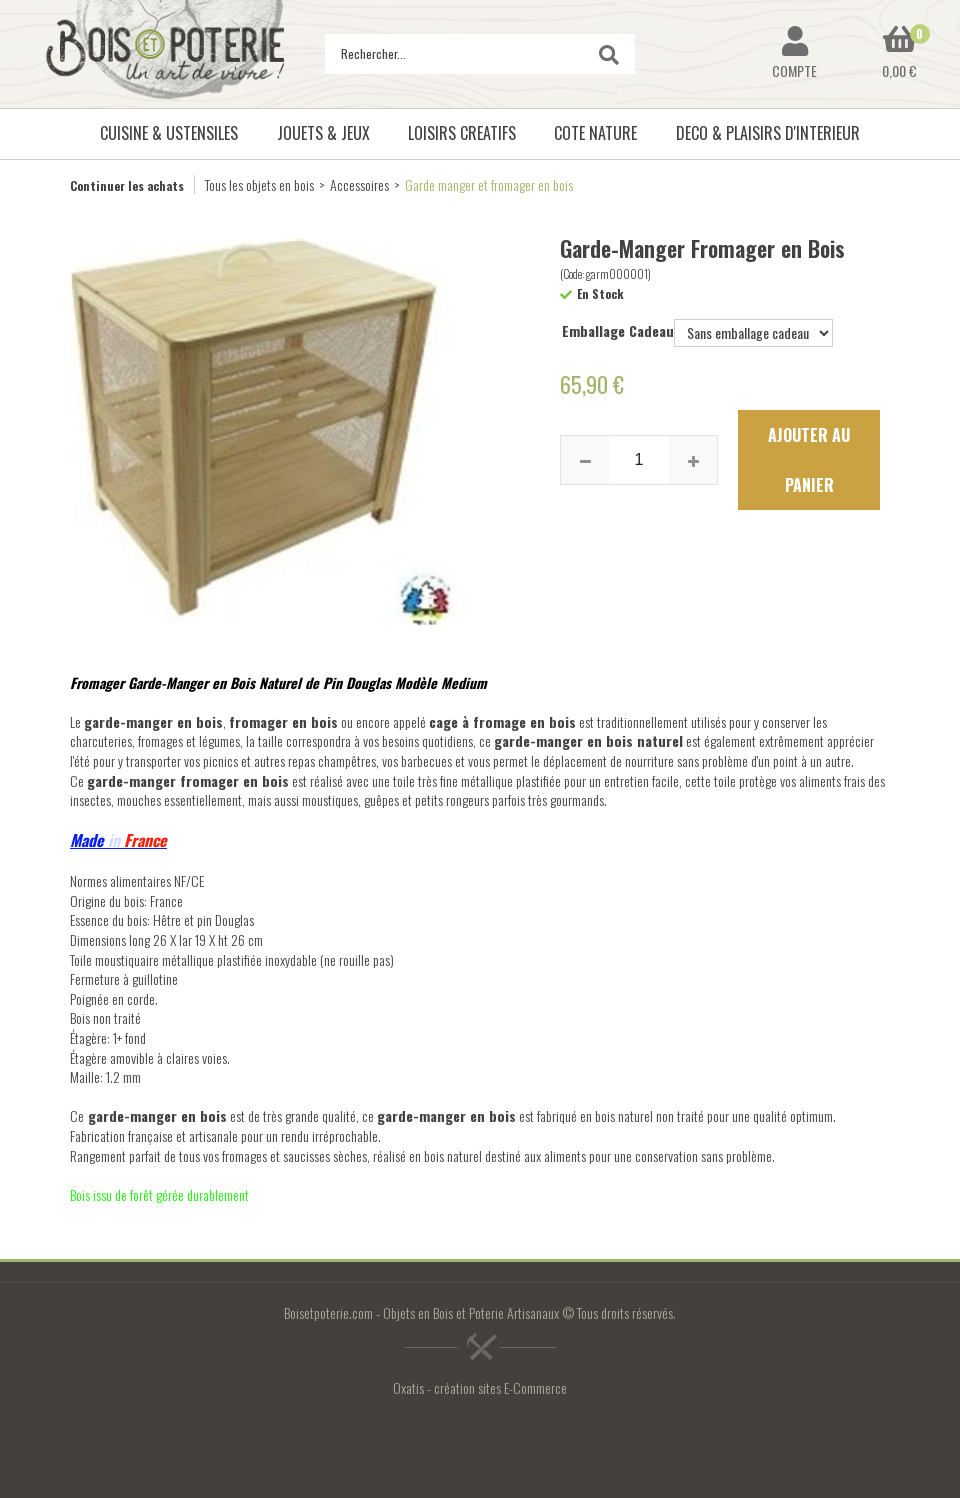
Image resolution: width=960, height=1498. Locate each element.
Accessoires (359, 184)
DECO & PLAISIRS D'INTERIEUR (768, 133)
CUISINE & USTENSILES (169, 133)
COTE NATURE (595, 133)
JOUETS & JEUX (323, 133)
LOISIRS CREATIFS (462, 133)
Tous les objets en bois (259, 184)
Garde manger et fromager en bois (489, 184)
